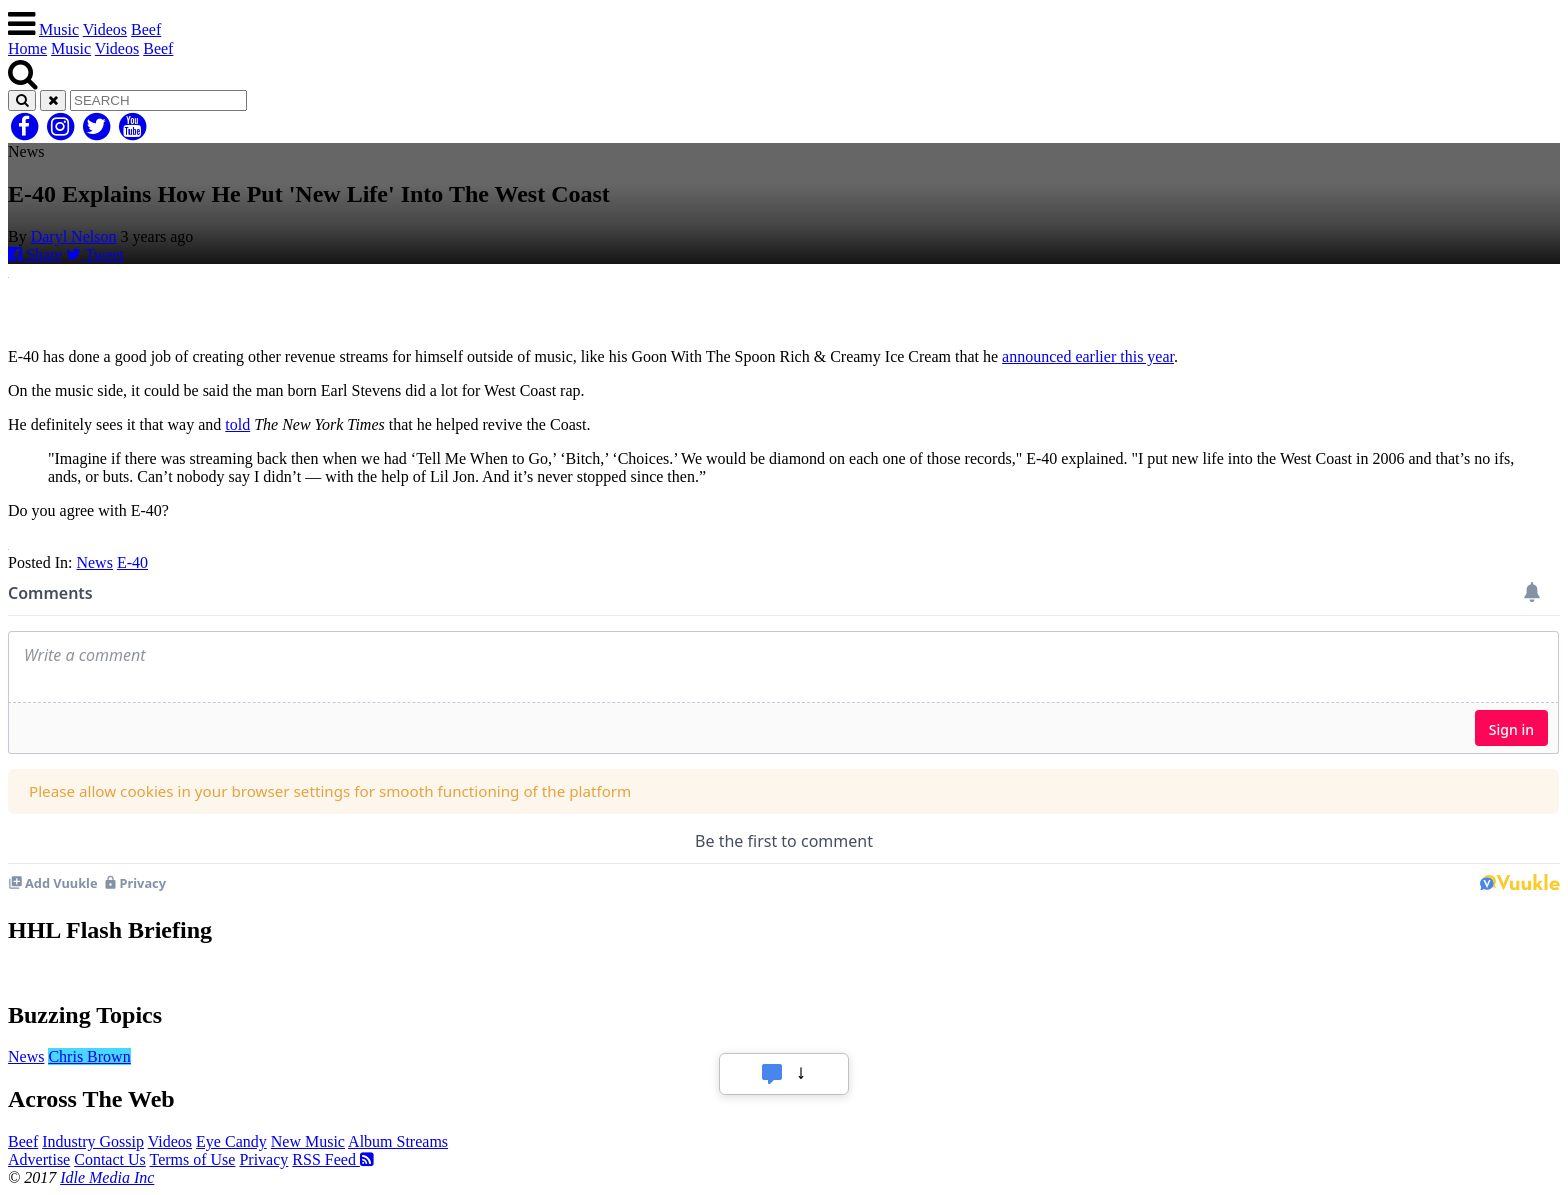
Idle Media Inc (107, 1177)
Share (35, 254)
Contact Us (110, 1159)
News (94, 562)
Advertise (39, 1159)
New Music (308, 1141)
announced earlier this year (1088, 356)
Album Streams (398, 1141)
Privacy (263, 1159)
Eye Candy (231, 1141)
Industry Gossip (93, 1141)
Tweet (95, 254)
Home (27, 48)
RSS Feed (333, 1159)
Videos (105, 29)
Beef (146, 29)
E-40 (132, 562)
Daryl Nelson (74, 236)
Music (59, 29)
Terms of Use (192, 1159)
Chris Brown (89, 1056)
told (237, 424)
